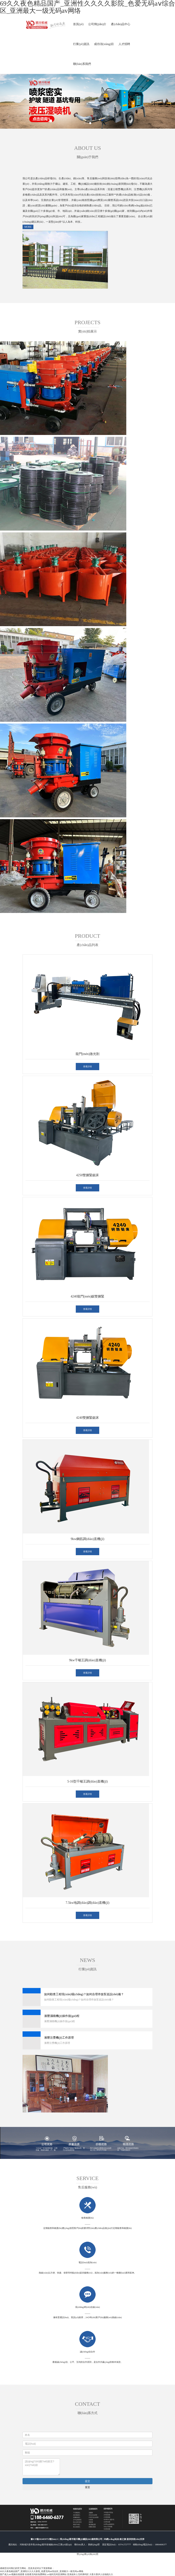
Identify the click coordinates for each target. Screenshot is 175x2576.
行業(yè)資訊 (81, 44)
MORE (28, 227)
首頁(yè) (78, 24)
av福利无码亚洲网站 (56, 2574)
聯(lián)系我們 (82, 63)
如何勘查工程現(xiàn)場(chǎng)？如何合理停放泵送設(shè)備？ (84, 1994)
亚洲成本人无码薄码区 (78, 2574)
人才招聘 (124, 44)
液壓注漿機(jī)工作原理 (59, 2037)
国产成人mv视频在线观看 (12, 2574)
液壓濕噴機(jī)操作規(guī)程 (61, 2015)
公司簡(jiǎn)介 (97, 24)
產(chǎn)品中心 (120, 24)
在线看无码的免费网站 (36, 2574)
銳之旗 (123, 2539)
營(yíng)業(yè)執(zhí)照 (87, 2554)
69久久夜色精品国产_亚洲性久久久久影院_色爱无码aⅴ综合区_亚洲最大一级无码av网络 (41, 2571)
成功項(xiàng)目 (104, 44)
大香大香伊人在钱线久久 (101, 2574)
